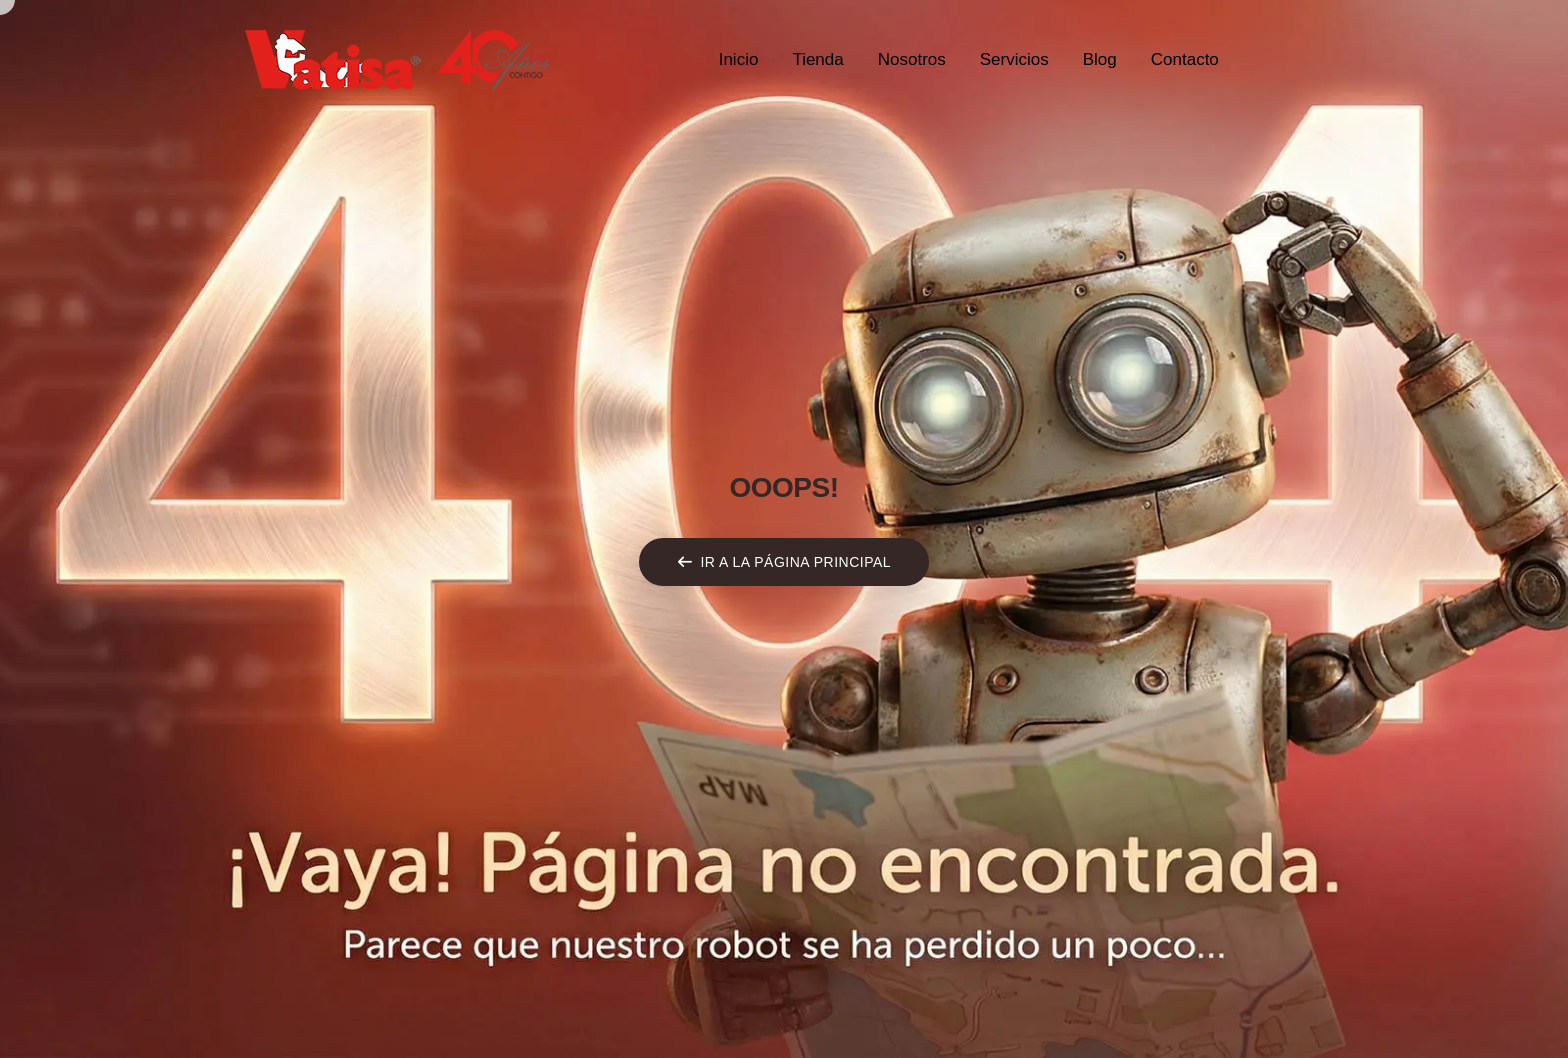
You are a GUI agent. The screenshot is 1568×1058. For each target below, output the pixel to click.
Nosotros (912, 59)
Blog (1100, 59)
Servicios (1014, 59)
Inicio (739, 59)
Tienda (817, 59)
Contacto (1185, 59)
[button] (784, 562)
